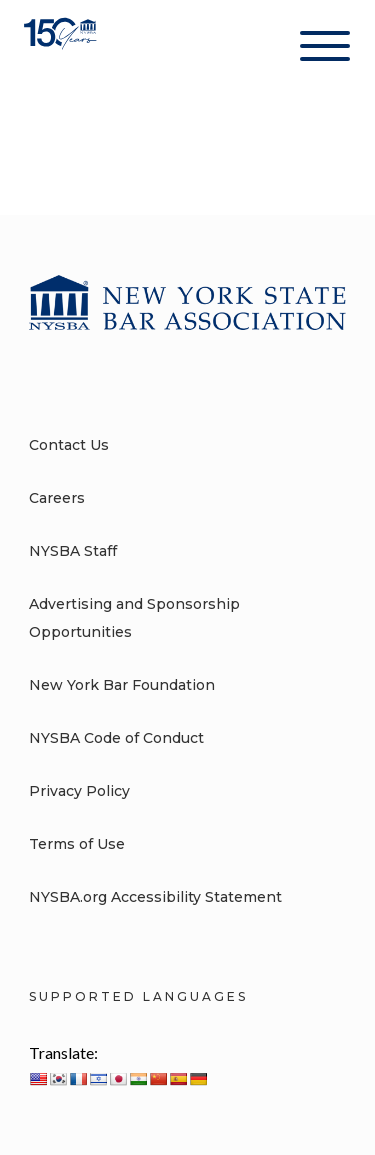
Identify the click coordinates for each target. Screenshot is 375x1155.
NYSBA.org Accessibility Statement (155, 897)
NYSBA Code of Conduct (116, 738)
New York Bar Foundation (122, 685)
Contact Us (69, 445)
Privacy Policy (79, 791)
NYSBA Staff (73, 551)
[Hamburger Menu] (325, 50)
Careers (57, 498)
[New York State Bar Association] (62, 49)
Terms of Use (77, 844)
